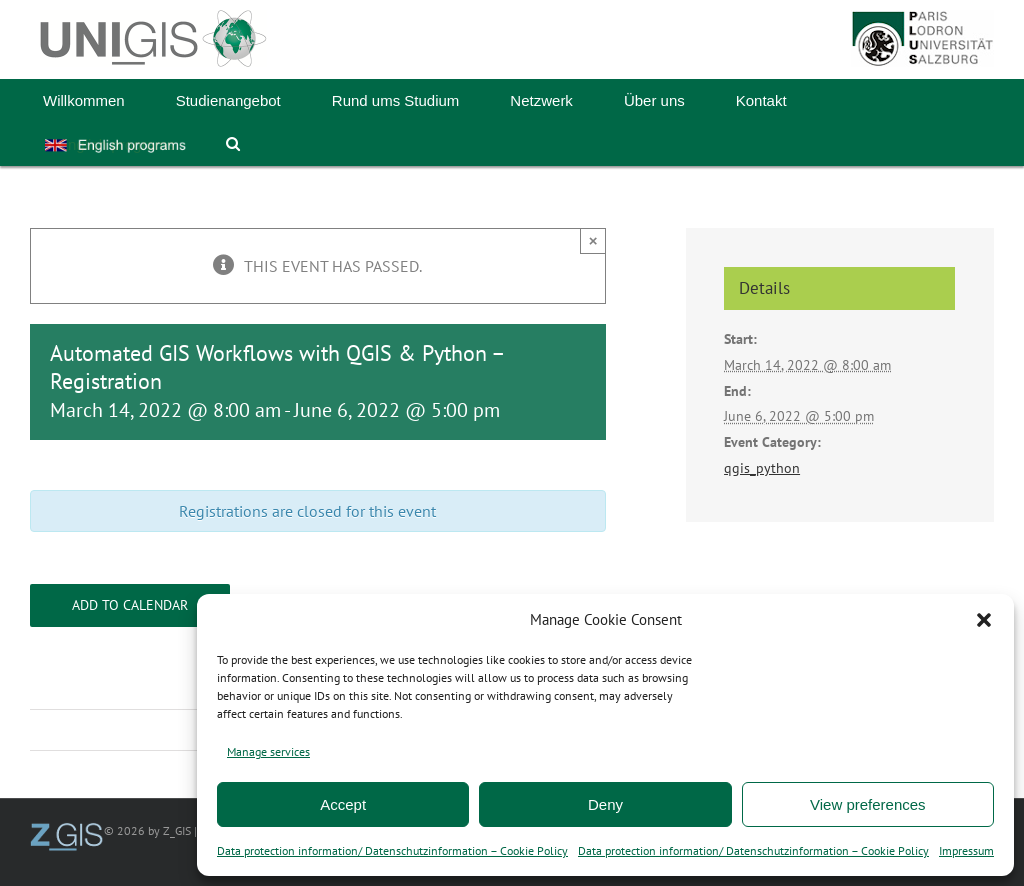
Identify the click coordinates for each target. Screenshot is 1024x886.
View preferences (868, 804)
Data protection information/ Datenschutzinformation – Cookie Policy (392, 850)
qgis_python (762, 468)
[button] (984, 620)
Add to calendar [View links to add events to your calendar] (130, 605)
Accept (343, 804)
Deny (605, 804)
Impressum (966, 850)
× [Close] (593, 240)
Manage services (268, 751)
